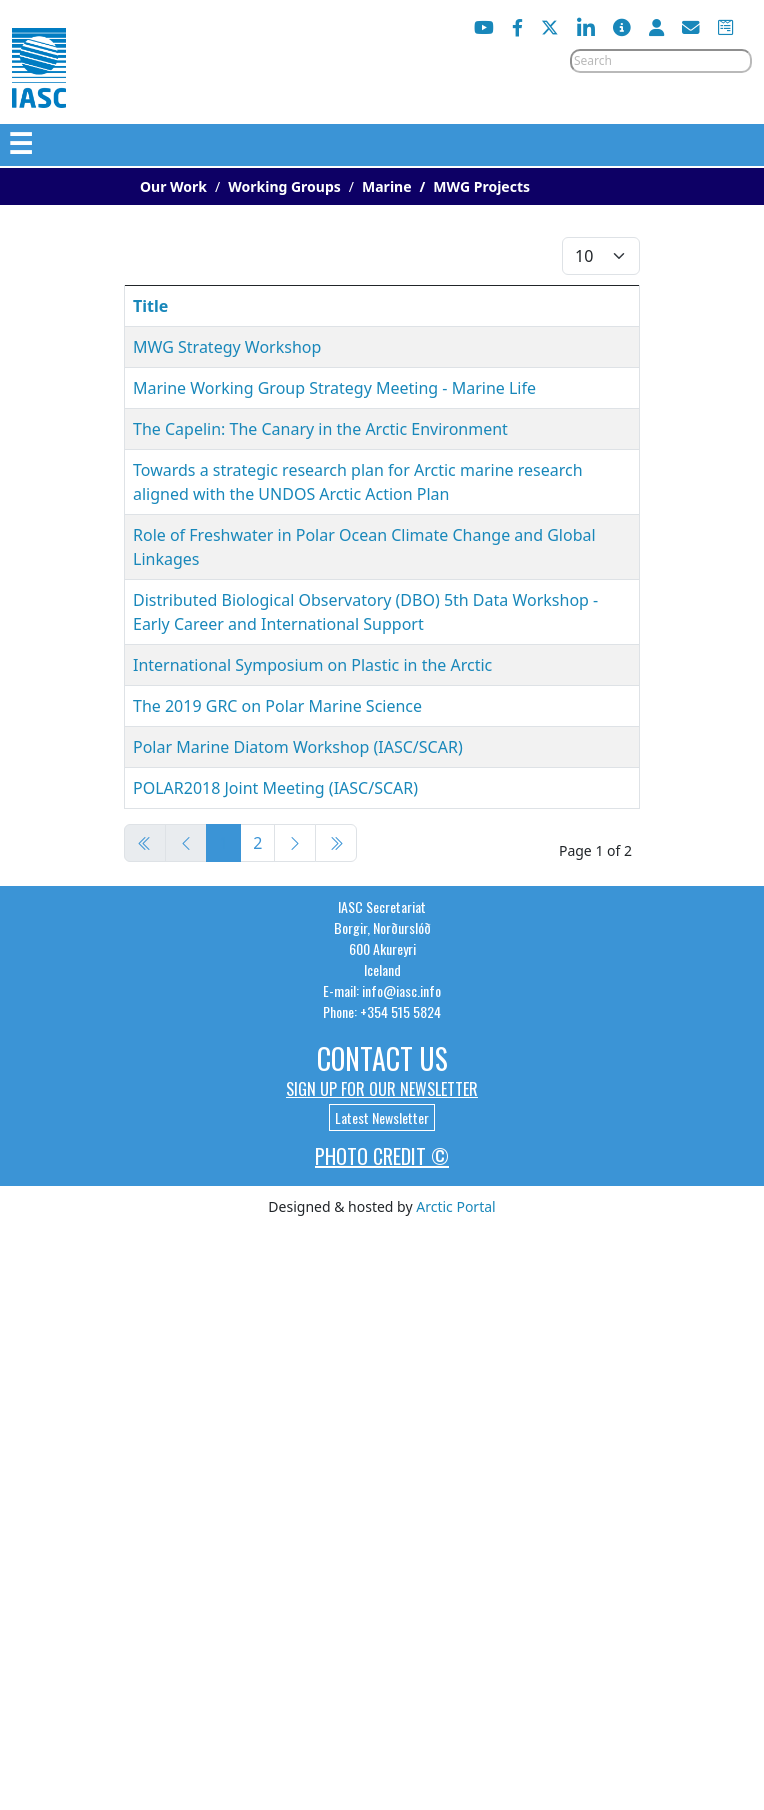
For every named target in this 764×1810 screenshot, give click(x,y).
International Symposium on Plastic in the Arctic (312, 665)
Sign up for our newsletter (382, 1089)
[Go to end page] (336, 843)
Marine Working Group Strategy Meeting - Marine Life (334, 388)
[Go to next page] (295, 843)
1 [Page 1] (223, 843)
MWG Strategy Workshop (227, 347)
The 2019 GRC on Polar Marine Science (277, 706)
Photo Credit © (382, 1156)
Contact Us (382, 1058)
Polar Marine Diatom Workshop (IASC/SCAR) (298, 747)
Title (150, 306)
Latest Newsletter (382, 1117)
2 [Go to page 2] (257, 843)
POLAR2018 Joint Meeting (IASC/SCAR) (275, 788)
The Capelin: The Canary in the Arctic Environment (320, 429)
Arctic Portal (455, 1206)
